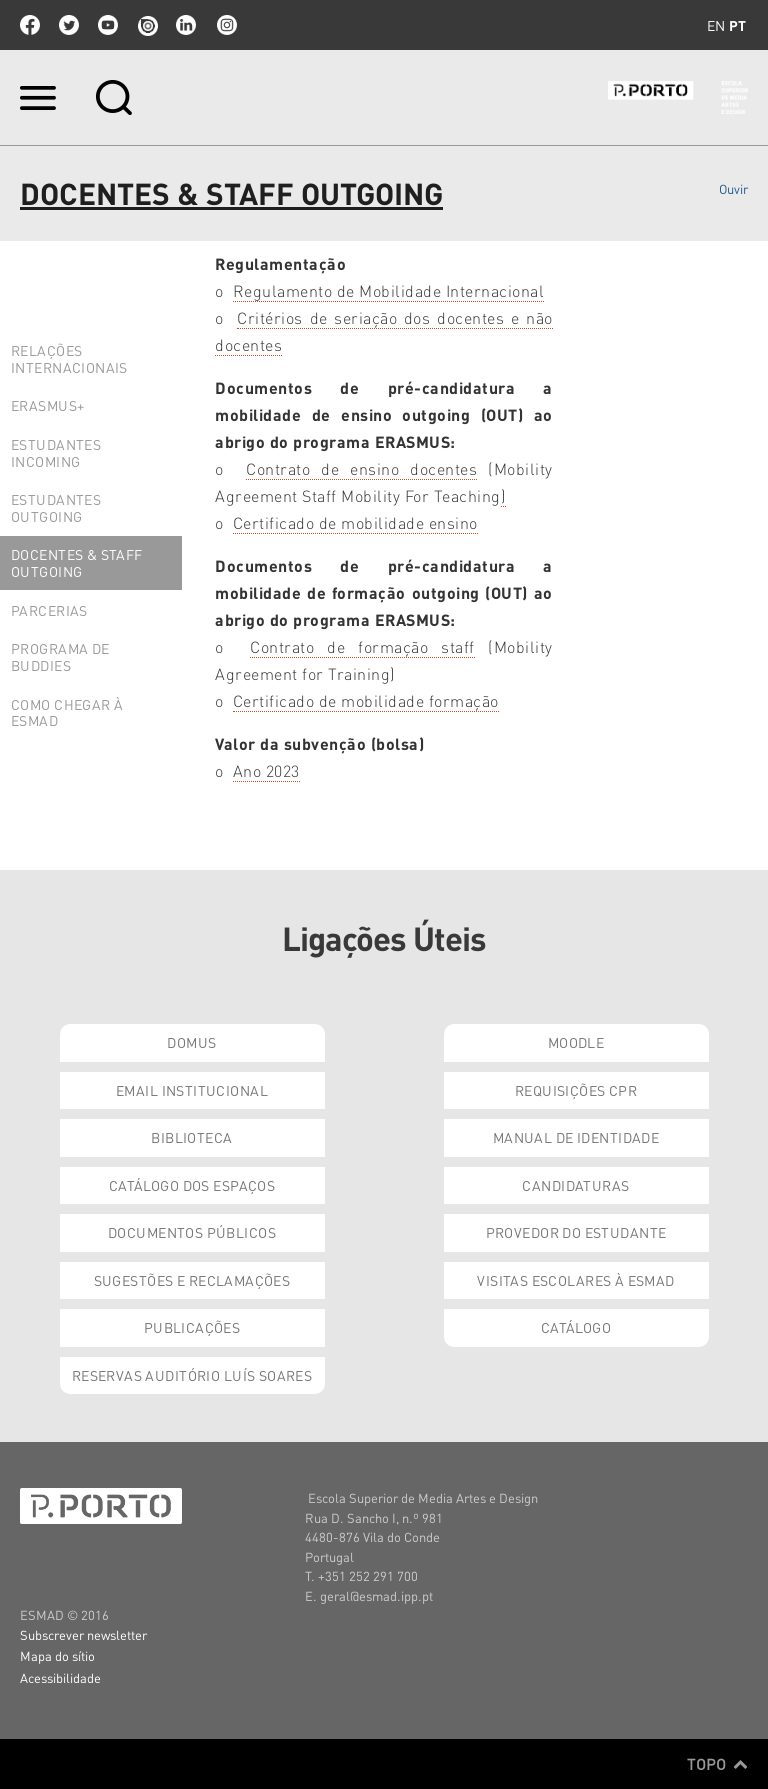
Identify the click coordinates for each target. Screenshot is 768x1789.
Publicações (192, 1327)
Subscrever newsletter (83, 1634)
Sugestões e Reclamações (192, 1280)
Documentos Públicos (192, 1232)
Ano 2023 (266, 770)
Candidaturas (575, 1185)
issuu (147, 25)
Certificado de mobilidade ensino (355, 522)
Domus (191, 1042)
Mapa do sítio (57, 1655)
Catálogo (576, 1327)
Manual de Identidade (576, 1137)
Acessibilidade (60, 1677)
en (716, 25)
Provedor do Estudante (576, 1232)
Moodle (576, 1042)
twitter (69, 25)
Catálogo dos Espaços (192, 1185)
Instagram (225, 25)
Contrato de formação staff (362, 646)
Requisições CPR (576, 1090)
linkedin (186, 25)
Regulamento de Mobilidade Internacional (389, 290)
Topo (717, 1764)
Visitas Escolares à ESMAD (576, 1280)
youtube (108, 25)
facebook (30, 25)
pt (737, 25)
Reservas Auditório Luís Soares (192, 1375)
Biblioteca (191, 1137)
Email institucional (192, 1090)
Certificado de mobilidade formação (366, 700)
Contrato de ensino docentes (361, 468)
